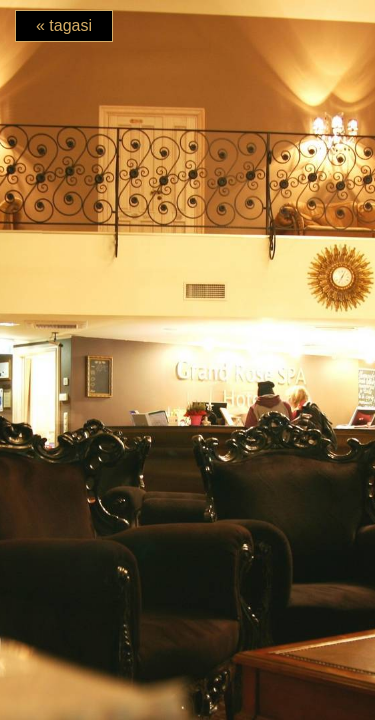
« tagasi (64, 25)
